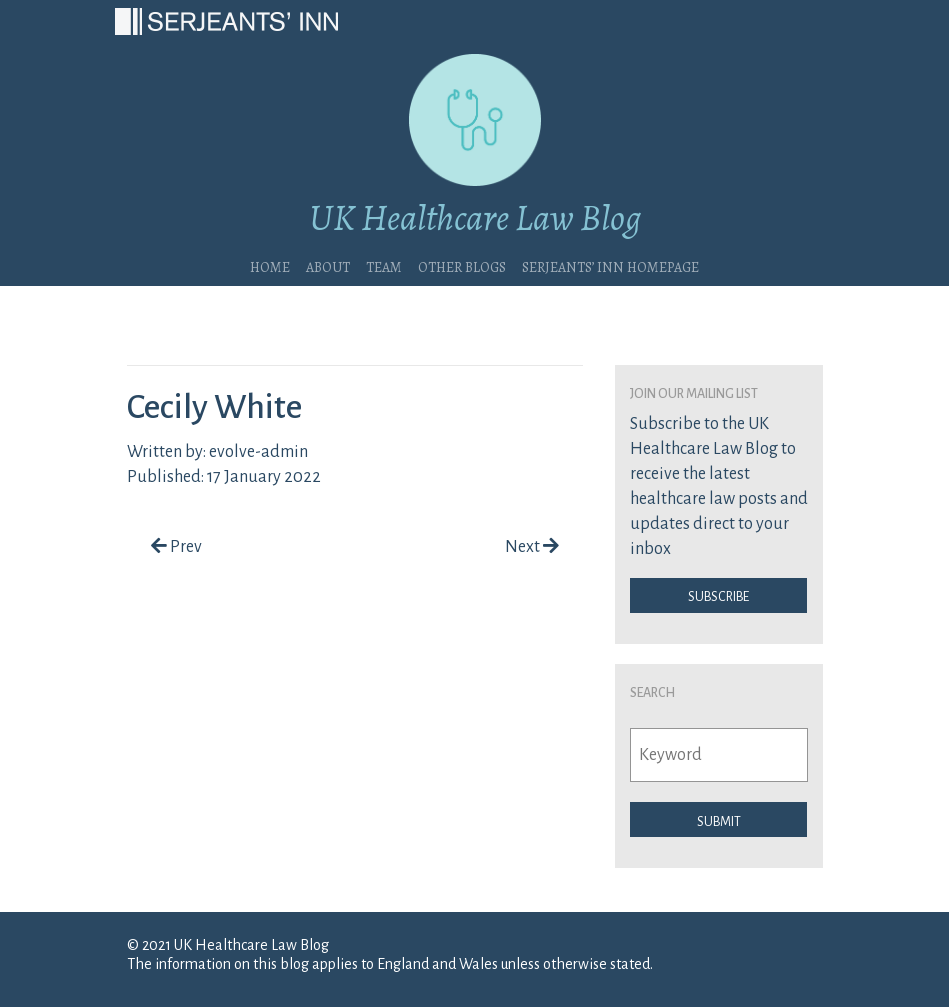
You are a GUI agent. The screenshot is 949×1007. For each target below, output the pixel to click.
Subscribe (718, 595)
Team (384, 265)
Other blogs (462, 265)
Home (270, 265)
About (328, 265)
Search (652, 691)
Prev (176, 547)
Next (532, 547)
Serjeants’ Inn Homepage (610, 265)
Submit (719, 820)
